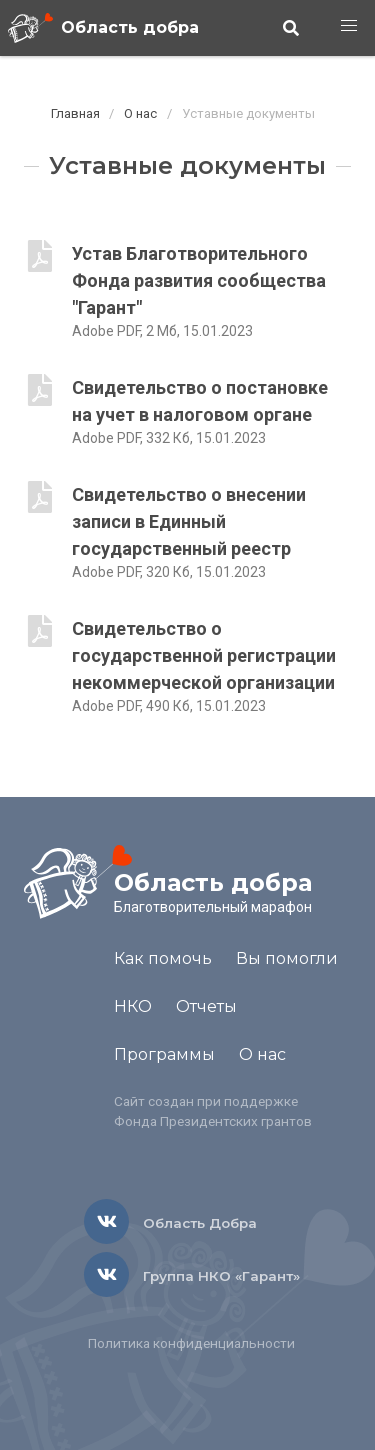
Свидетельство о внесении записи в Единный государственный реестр (189, 521)
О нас (140, 113)
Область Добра (200, 1223)
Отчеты (206, 1006)
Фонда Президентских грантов (213, 1121)
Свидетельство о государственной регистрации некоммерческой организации (204, 655)
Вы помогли (287, 958)
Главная (75, 113)
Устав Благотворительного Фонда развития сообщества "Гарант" (199, 280)
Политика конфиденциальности (191, 1343)
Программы (164, 1054)
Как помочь (163, 958)
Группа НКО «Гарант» (221, 1276)
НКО (133, 1006)
